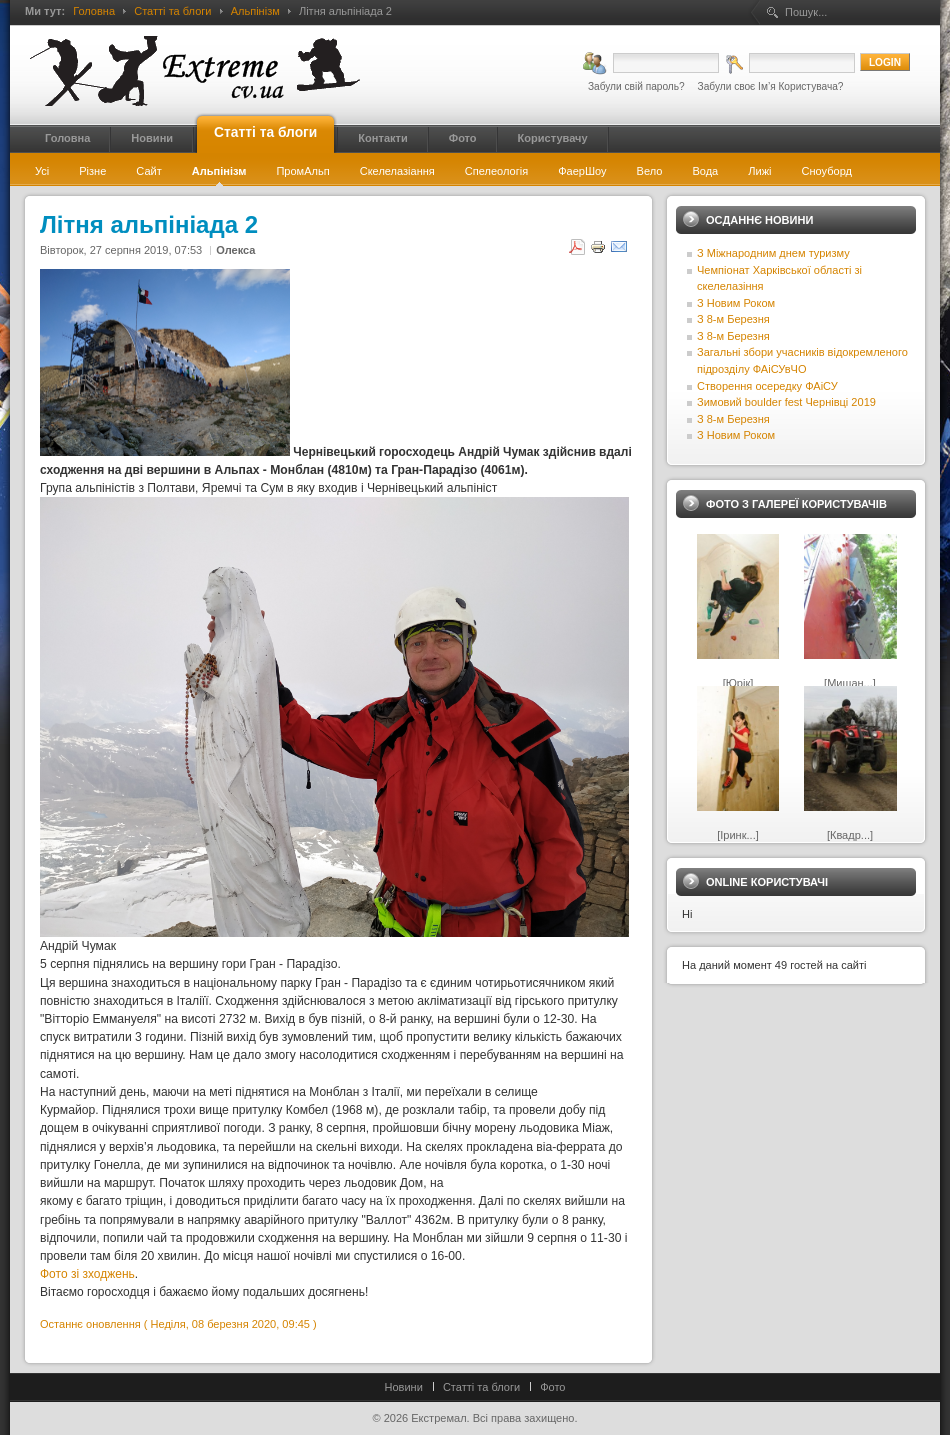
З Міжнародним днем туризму (773, 253)
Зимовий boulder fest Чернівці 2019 (786, 402)
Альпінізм (255, 11)
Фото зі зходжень (87, 1274)
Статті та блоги (172, 11)
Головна (94, 11)
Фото (552, 1387)
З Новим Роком (736, 303)
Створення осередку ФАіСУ (767, 386)
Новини (404, 1387)
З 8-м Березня (733, 319)
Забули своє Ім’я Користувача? (771, 86)
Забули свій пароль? (636, 86)
